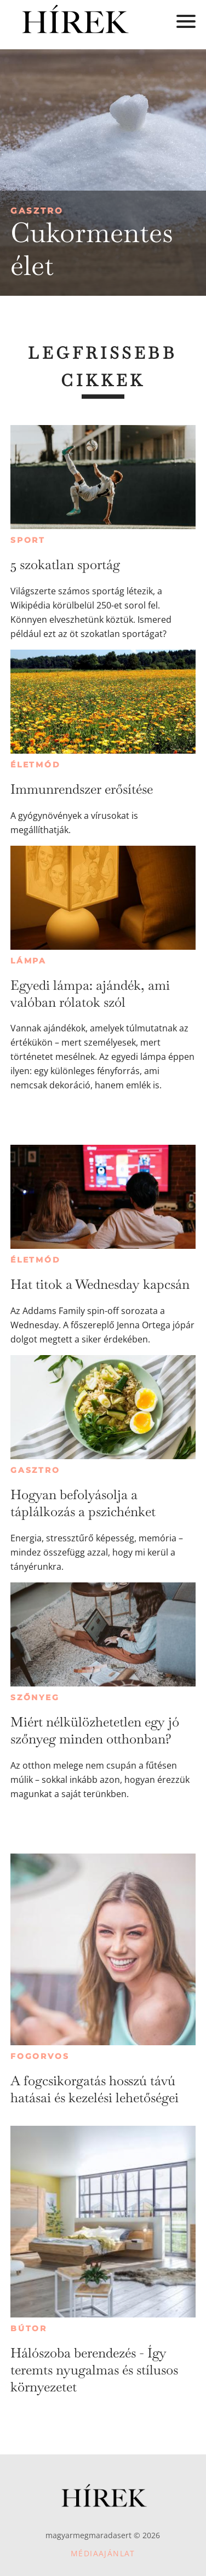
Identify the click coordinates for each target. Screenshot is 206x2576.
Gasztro (37, 210)
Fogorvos (39, 2056)
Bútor (28, 2328)
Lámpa (28, 961)
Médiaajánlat (103, 2553)
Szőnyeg (35, 1697)
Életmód (35, 765)
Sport (27, 540)
